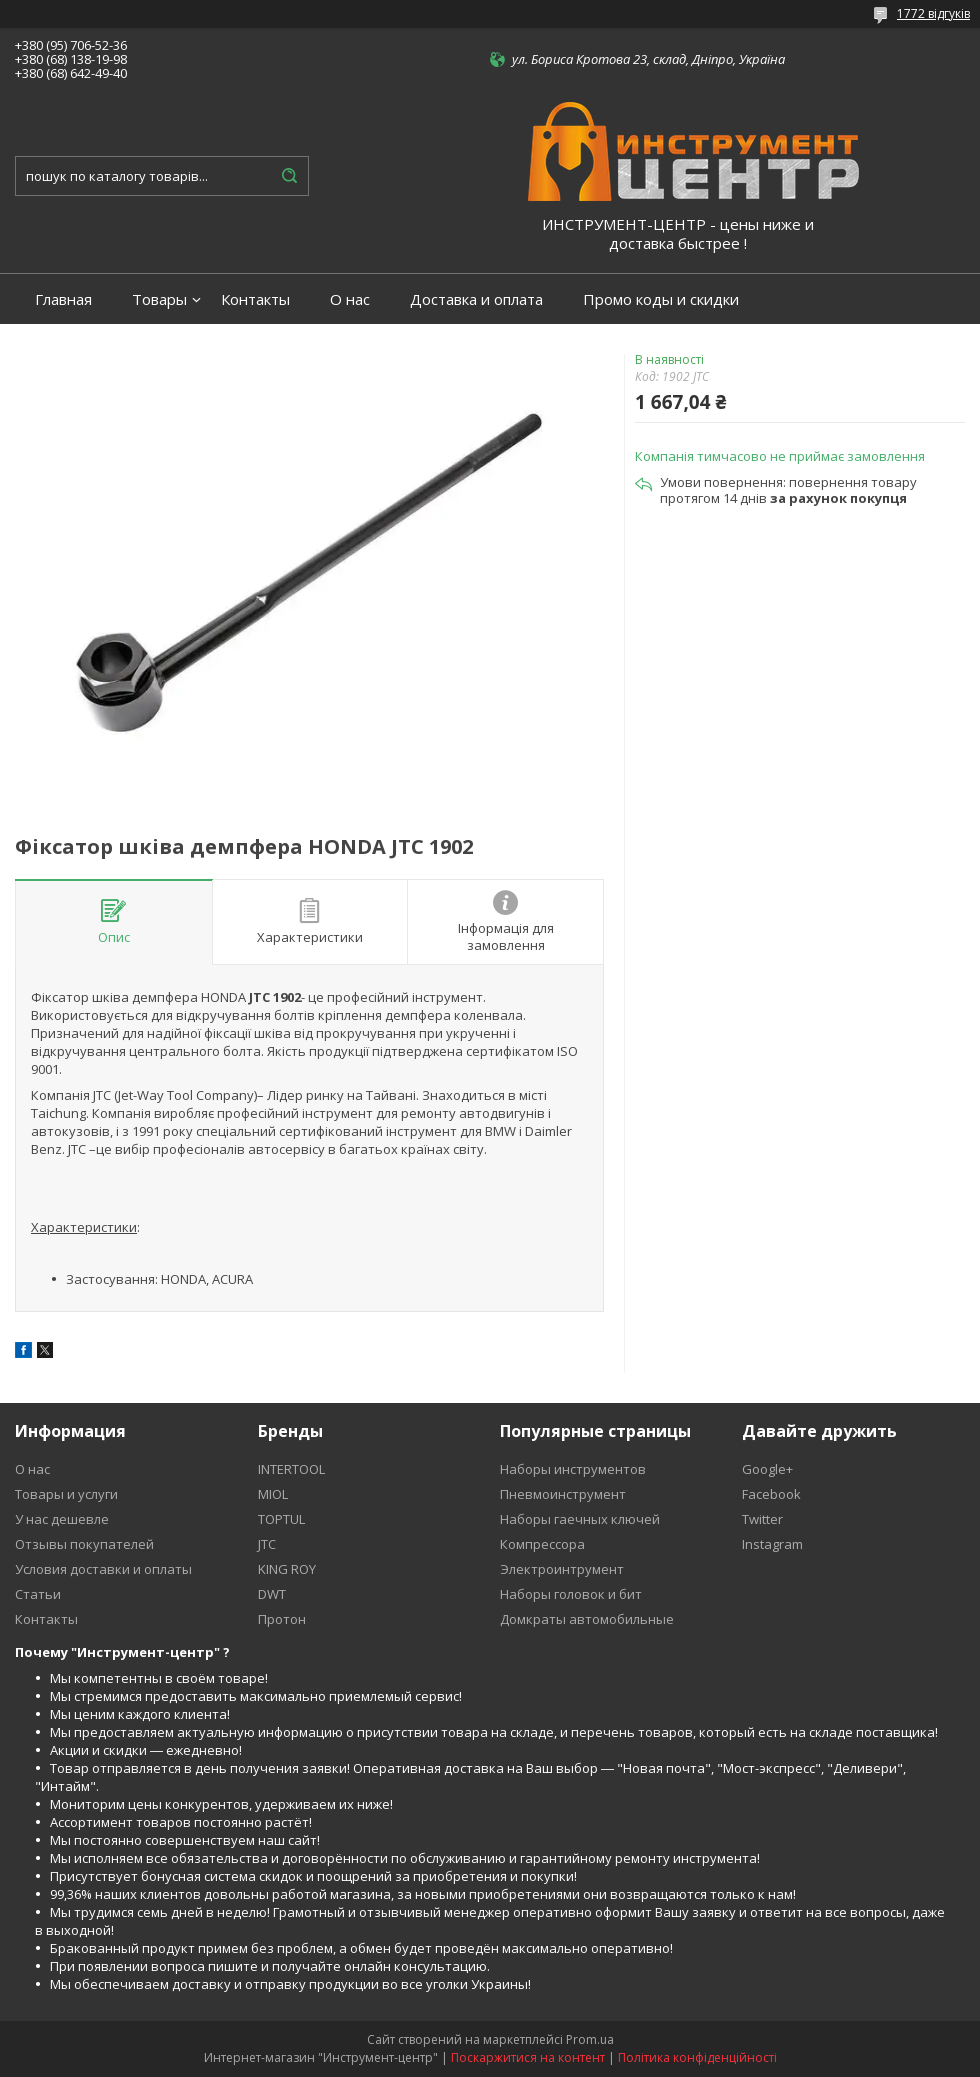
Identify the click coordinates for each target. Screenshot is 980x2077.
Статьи (38, 1594)
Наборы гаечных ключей (580, 1519)
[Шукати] (289, 176)
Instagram (772, 1544)
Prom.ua (590, 2039)
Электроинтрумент (562, 1569)
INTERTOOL (291, 1469)
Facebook (771, 1494)
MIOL (273, 1494)
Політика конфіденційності (697, 2057)
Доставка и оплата (476, 299)
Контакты (255, 299)
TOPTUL (281, 1519)
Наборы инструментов (573, 1469)
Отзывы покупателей (84, 1544)
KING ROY (287, 1569)
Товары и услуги (66, 1494)
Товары (159, 299)
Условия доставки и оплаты (103, 1569)
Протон (282, 1619)
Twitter (762, 1519)
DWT (272, 1594)
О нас (350, 299)
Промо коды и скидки (661, 299)
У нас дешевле (62, 1519)
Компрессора (542, 1544)
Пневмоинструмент (563, 1494)
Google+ (767, 1469)
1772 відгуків (933, 13)
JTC (267, 1544)
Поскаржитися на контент (528, 2057)
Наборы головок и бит (571, 1594)
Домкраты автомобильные (587, 1619)
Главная (63, 299)
